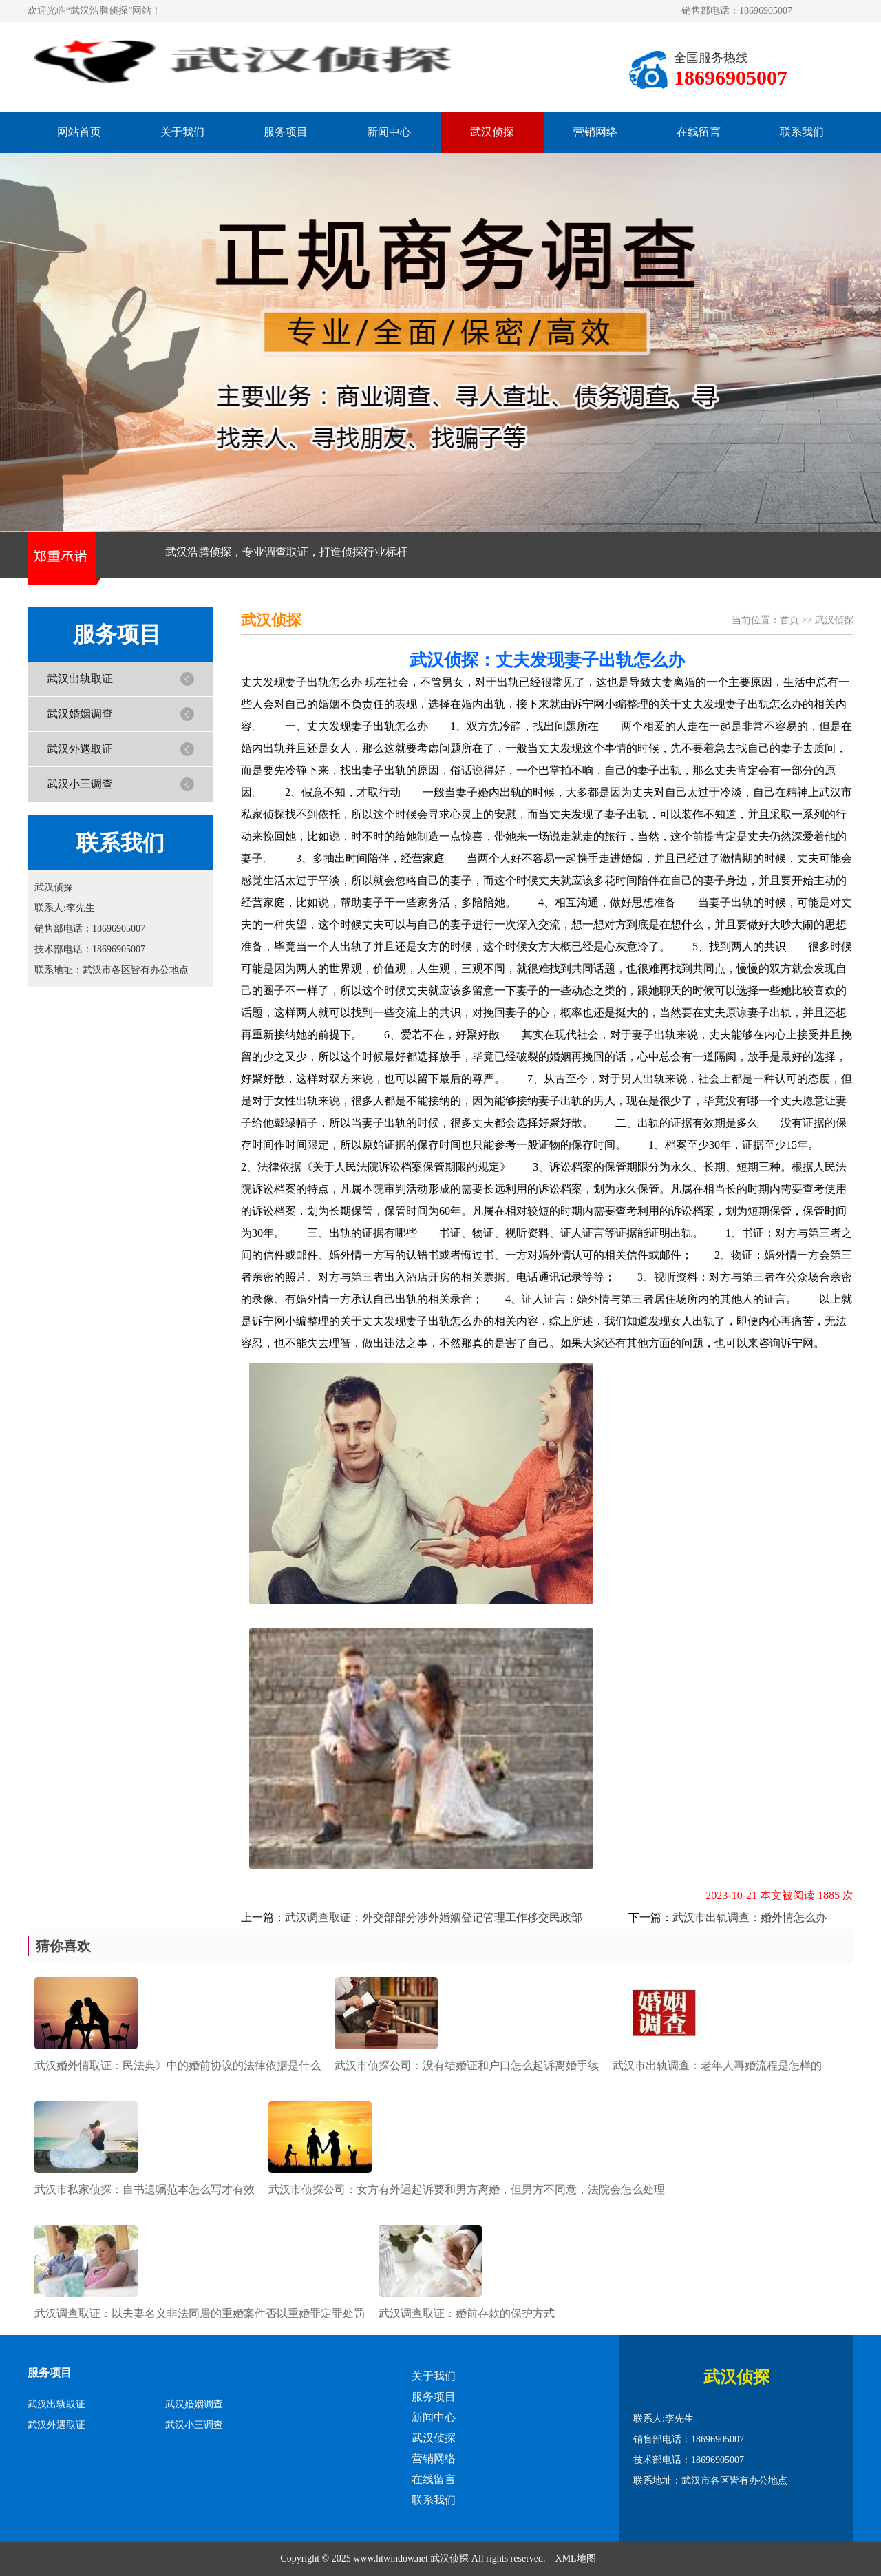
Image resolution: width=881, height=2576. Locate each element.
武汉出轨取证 (80, 678)
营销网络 (595, 132)
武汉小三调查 (80, 784)
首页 (789, 620)
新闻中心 (389, 132)
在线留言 (699, 132)
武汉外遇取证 (80, 749)
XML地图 (575, 2558)
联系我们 (802, 132)
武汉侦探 (492, 132)
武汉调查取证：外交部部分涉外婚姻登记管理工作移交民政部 (433, 1917)
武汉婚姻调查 (80, 714)
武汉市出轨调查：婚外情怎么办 (749, 1917)
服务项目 (286, 132)
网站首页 (79, 132)
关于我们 (182, 132)
